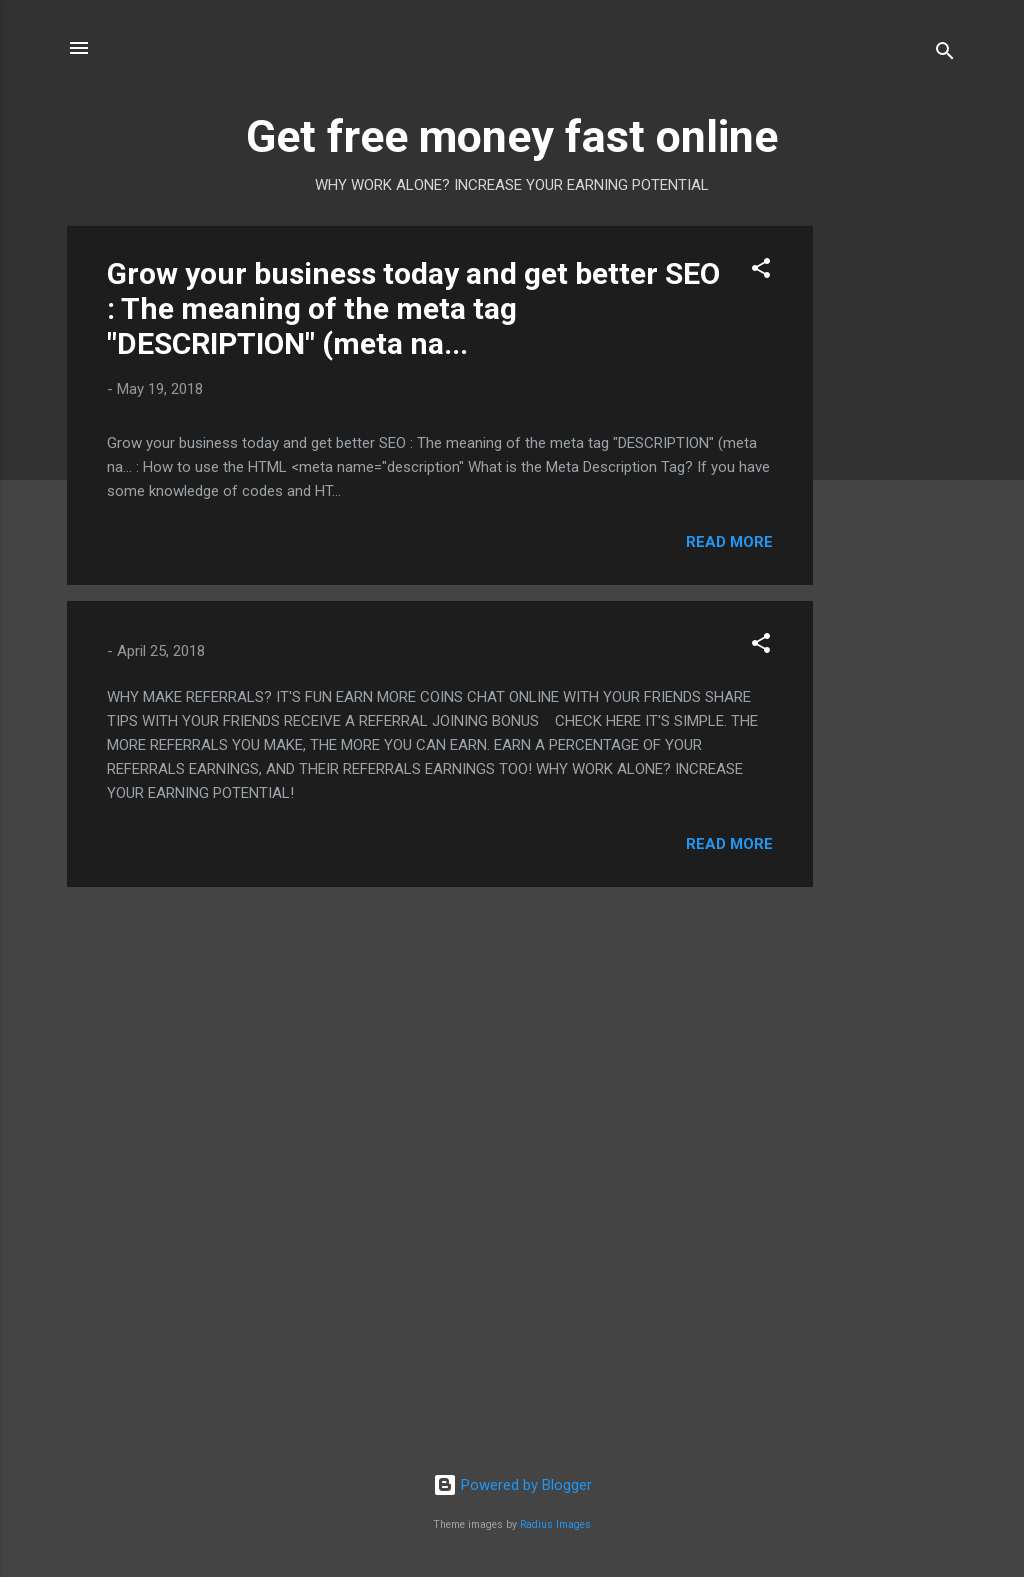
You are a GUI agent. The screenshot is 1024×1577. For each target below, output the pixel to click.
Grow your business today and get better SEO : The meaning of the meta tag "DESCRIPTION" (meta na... (413, 308)
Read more (729, 542)
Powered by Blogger (512, 1485)
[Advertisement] (893, 526)
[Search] (945, 54)
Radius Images (555, 1524)
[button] (761, 271)
